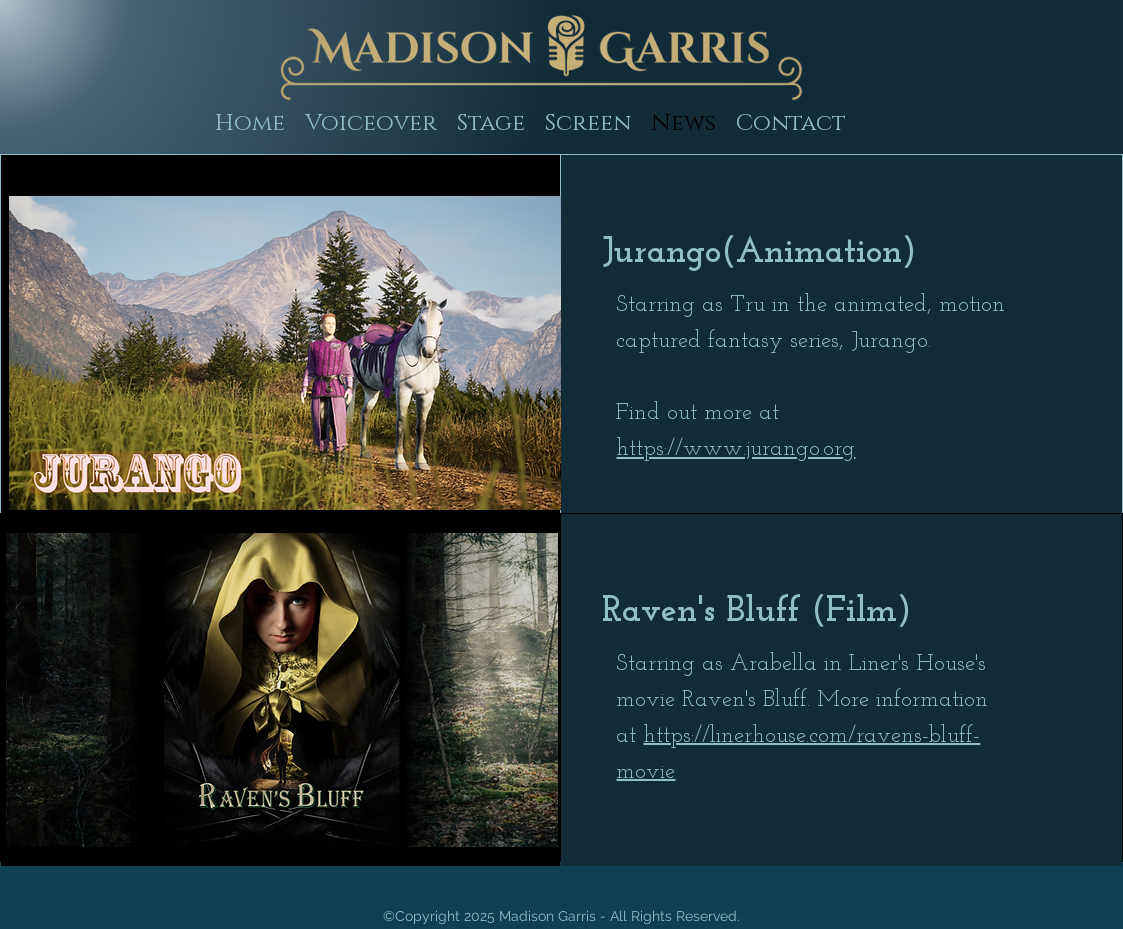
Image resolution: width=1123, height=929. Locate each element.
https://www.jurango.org (735, 449)
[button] (491, 123)
